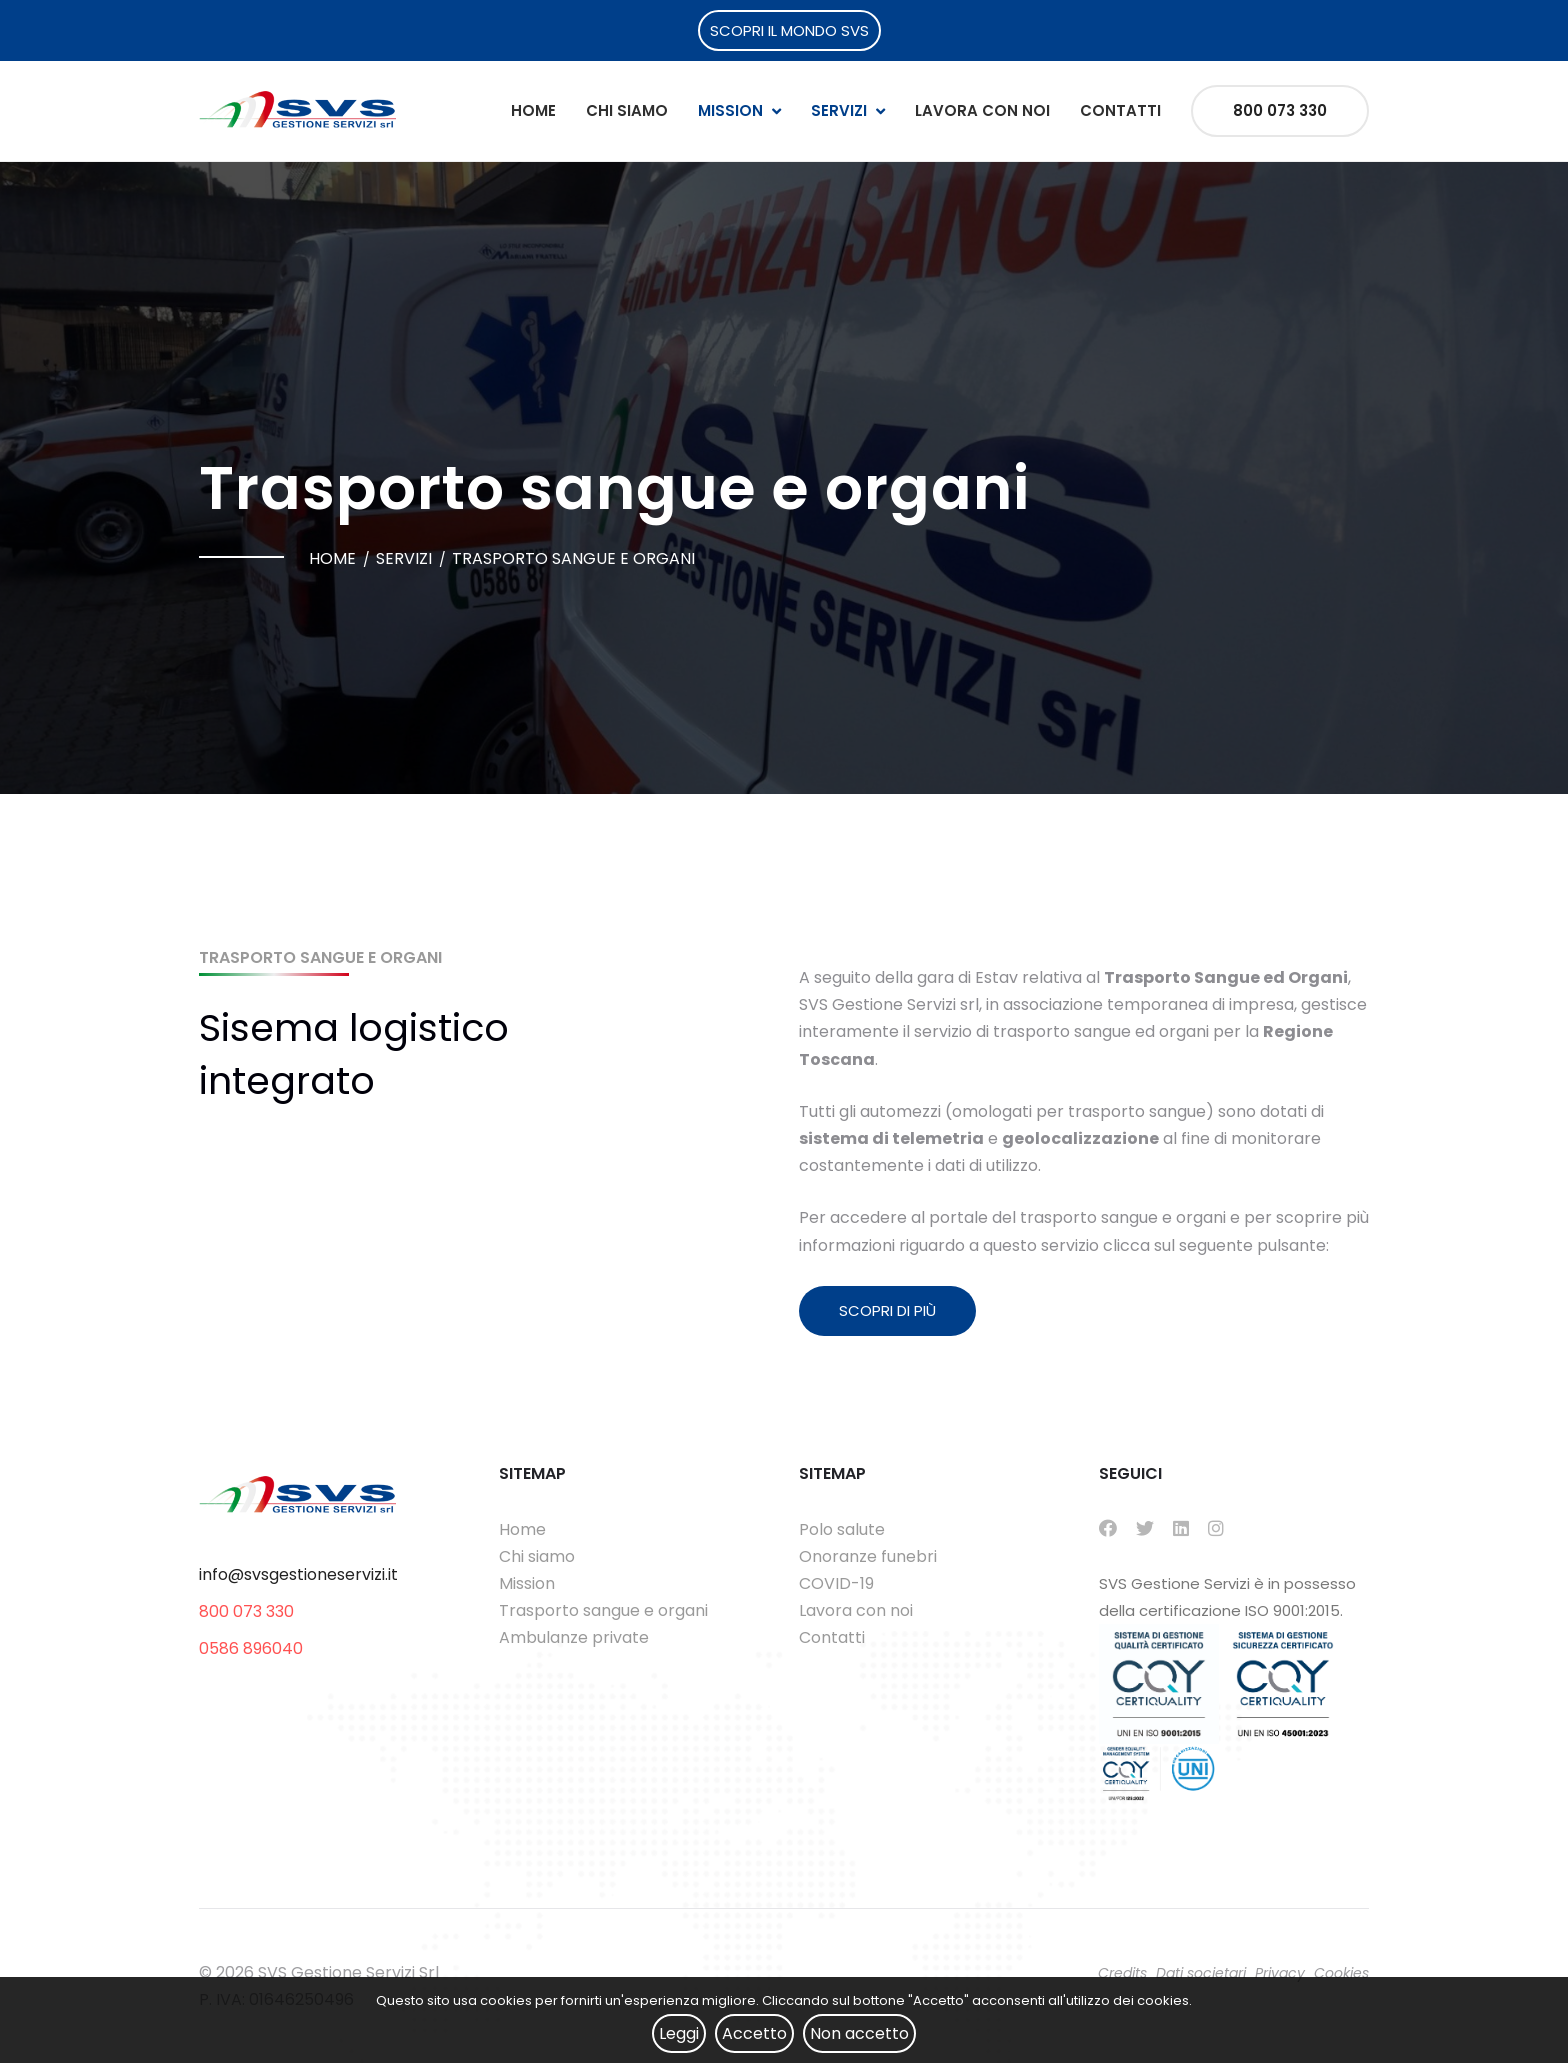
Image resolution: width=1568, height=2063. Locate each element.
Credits (1122, 1973)
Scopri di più (887, 1310)
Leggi (679, 2033)
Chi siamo (627, 110)
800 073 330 (1280, 110)
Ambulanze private (574, 1637)
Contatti (1120, 110)
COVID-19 (836, 1583)
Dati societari (1201, 1973)
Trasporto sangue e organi (603, 1610)
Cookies (1341, 1973)
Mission (730, 110)
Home (533, 110)
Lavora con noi (982, 110)
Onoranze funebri (868, 1556)
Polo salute (842, 1529)
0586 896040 (251, 1648)
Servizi (839, 110)
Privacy (1280, 1973)
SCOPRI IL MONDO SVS (789, 30)
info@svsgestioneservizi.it (298, 1574)
